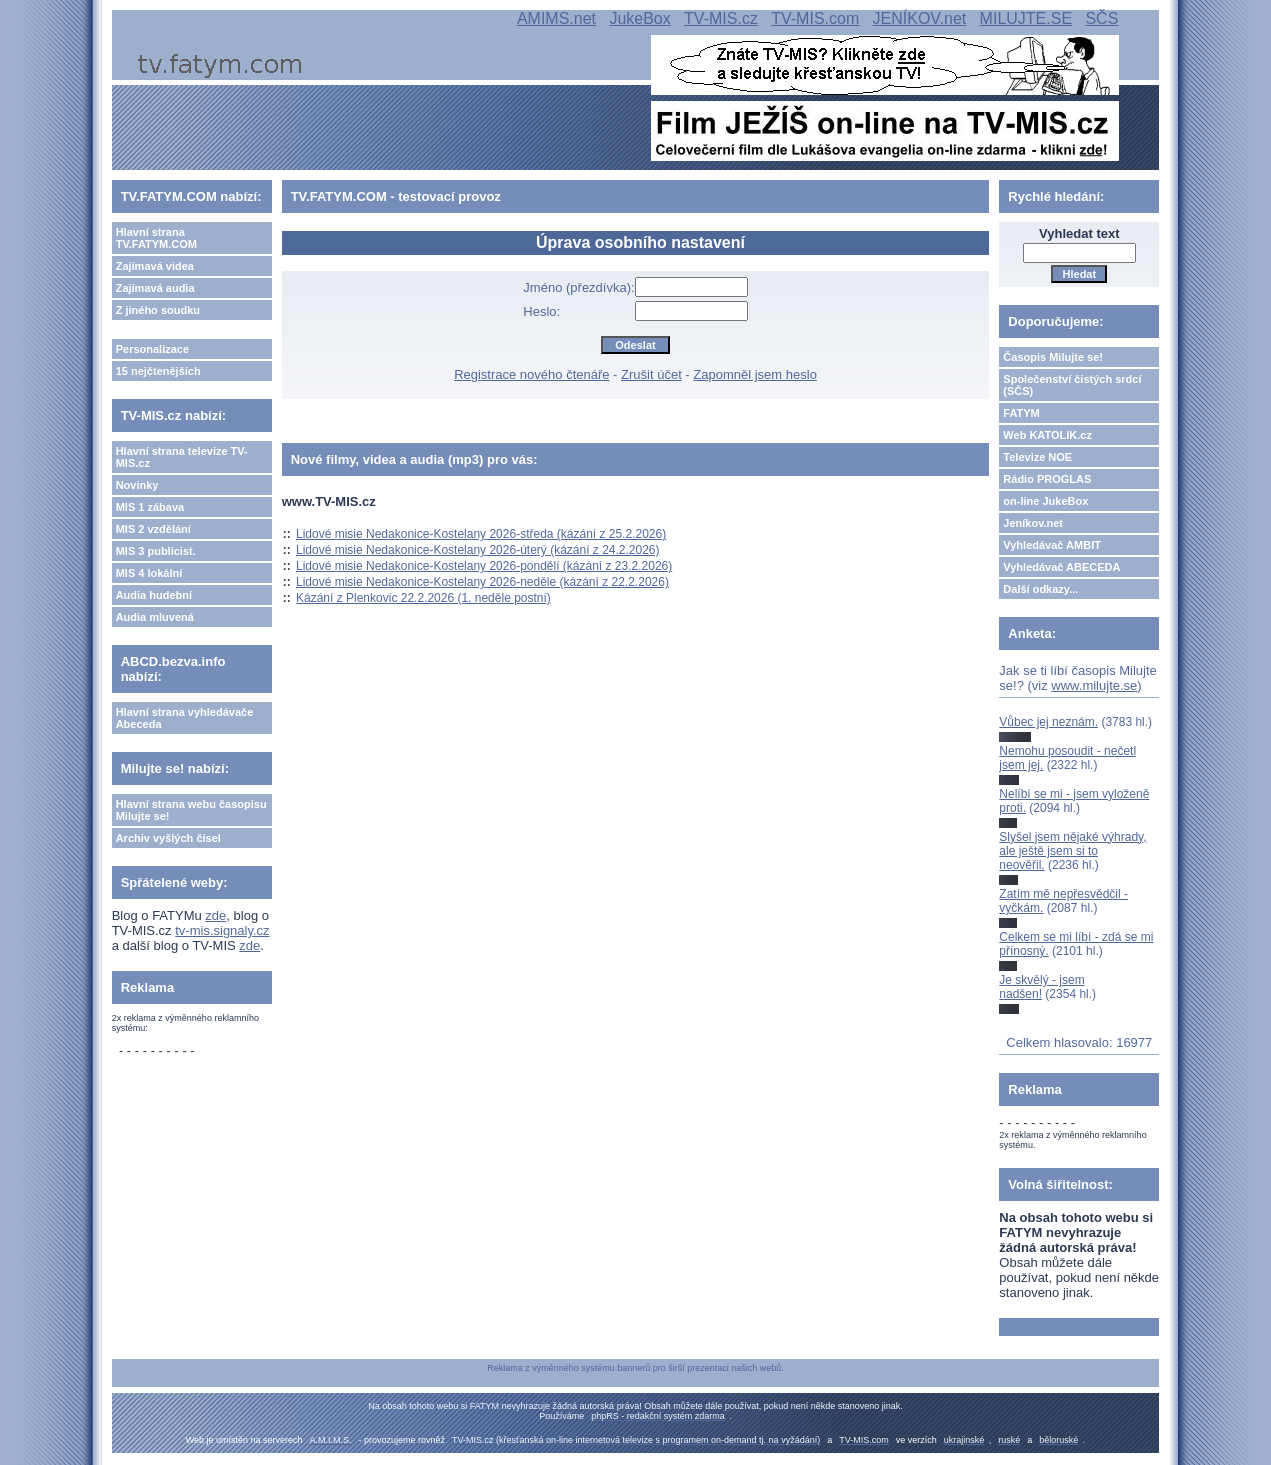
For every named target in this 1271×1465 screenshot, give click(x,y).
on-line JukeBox (1045, 501)
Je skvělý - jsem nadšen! (1041, 987)
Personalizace (152, 349)
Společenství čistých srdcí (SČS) (1072, 385)
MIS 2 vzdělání (153, 529)
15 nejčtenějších (158, 371)
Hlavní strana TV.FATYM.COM (156, 238)
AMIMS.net (556, 18)
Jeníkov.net (1033, 523)
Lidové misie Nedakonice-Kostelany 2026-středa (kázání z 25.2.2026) (481, 534)
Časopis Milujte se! (1053, 357)
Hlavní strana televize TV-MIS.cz (182, 457)
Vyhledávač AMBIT (1052, 545)
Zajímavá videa (155, 266)
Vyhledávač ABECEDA (1061, 567)
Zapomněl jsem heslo (755, 374)
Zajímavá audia (155, 288)
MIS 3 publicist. (156, 551)
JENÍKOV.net (920, 18)
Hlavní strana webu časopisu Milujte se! (191, 810)
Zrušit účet (651, 374)
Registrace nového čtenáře (531, 374)
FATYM (1021, 413)
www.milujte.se (1094, 685)
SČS (1101, 18)
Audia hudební (154, 595)
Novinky (137, 485)
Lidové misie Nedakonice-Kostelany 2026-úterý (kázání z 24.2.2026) (478, 550)
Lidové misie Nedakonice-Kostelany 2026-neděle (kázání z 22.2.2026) (482, 582)
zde (215, 915)
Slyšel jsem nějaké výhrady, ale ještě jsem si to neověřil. (1072, 851)
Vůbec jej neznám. (1048, 722)
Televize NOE (1037, 457)
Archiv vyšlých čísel (168, 838)
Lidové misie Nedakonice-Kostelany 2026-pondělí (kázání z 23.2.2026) (484, 566)
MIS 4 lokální (149, 573)
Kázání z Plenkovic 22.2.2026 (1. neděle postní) (423, 598)
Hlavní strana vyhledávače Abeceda (185, 718)
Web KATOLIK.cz (1047, 435)
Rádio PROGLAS (1047, 479)
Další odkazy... (1040, 589)
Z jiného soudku (158, 310)
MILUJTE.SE (1026, 18)
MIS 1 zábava (150, 507)
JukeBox (639, 18)
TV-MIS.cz (721, 18)
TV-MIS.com (815, 18)
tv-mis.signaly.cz (222, 930)
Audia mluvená (155, 617)
